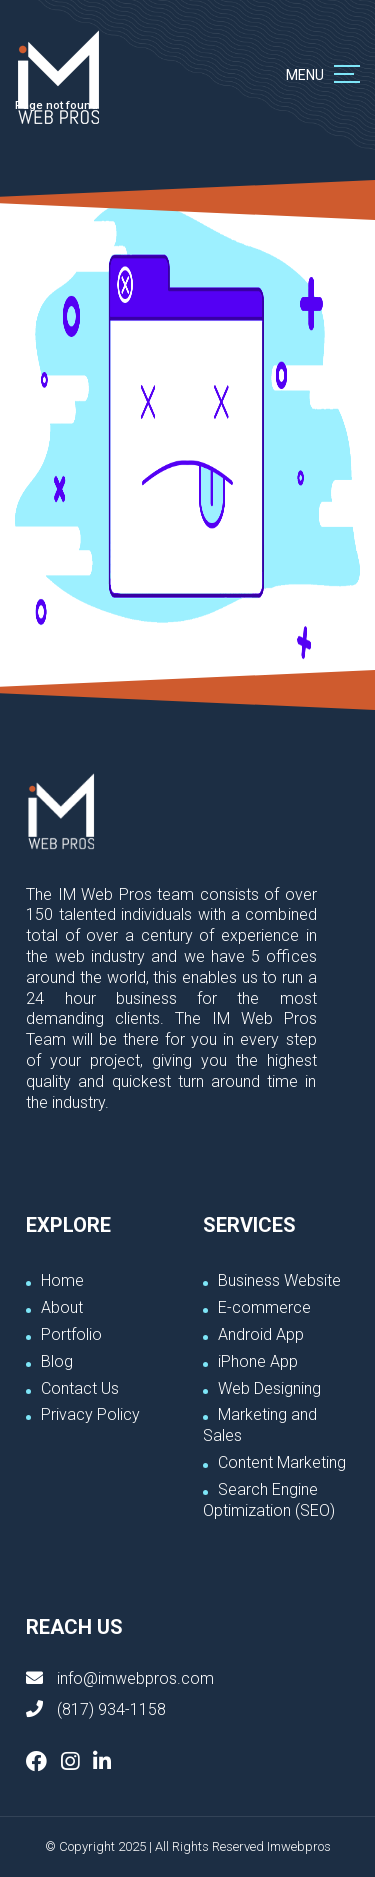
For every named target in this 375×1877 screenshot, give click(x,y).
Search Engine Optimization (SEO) (269, 1500)
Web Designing (269, 1388)
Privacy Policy (90, 1414)
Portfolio (71, 1334)
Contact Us (80, 1388)
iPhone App (258, 1361)
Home (62, 1280)
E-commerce (264, 1307)
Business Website (279, 1280)
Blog (57, 1361)
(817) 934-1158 (111, 1709)
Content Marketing (282, 1462)
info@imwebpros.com (135, 1678)
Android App (261, 1334)
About (62, 1307)
